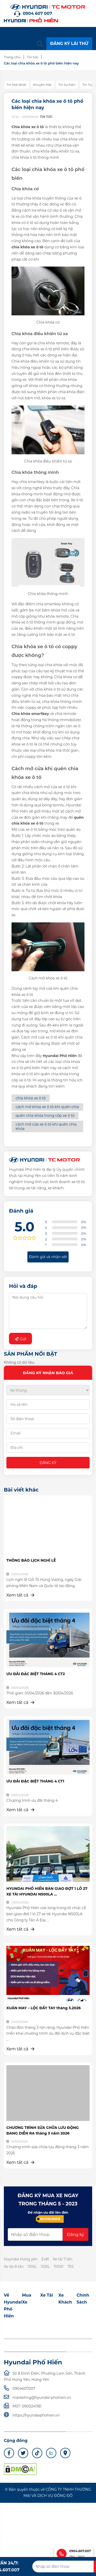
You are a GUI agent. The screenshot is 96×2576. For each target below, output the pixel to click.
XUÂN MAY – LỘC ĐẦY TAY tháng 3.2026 (43, 2008)
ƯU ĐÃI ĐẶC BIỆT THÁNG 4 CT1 (35, 1781)
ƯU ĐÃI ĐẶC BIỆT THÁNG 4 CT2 (35, 1674)
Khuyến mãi (42, 85)
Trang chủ (12, 57)
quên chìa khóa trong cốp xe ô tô (45, 1115)
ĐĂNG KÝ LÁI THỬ (69, 43)
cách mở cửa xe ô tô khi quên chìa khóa (46, 1126)
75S (70, 2266)
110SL (32, 2266)
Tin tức (32, 57)
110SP (58, 2266)
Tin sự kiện (67, 85)
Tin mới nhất (16, 85)
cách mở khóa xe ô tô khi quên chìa (47, 1107)
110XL (45, 2266)
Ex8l (45, 2259)
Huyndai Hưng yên (21, 2259)
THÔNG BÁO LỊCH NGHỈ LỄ (31, 1560)
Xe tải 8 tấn (14, 2266)
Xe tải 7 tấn (62, 2259)
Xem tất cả (20, 1595)
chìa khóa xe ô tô (31, 1098)
